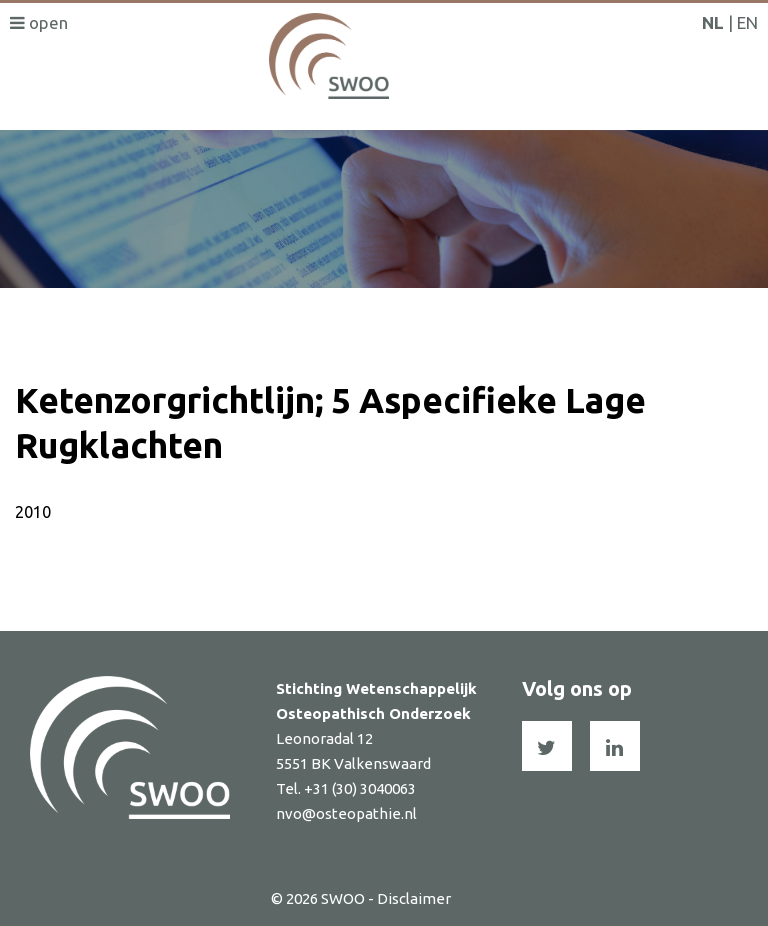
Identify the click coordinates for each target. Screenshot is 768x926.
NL (713, 22)
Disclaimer (414, 898)
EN (747, 22)
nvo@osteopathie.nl (346, 813)
